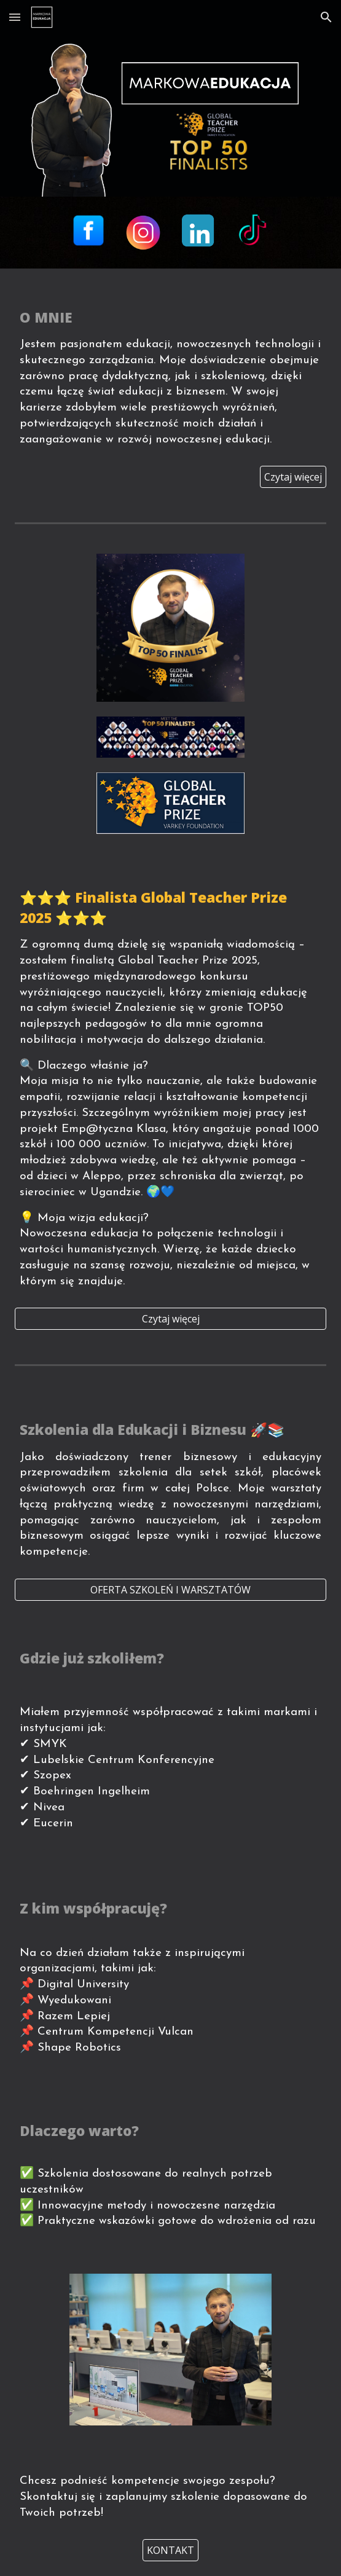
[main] (170, 374)
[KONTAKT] (170, 2550)
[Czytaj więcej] (293, 476)
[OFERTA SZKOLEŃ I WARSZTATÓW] (170, 1589)
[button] (14, 17)
